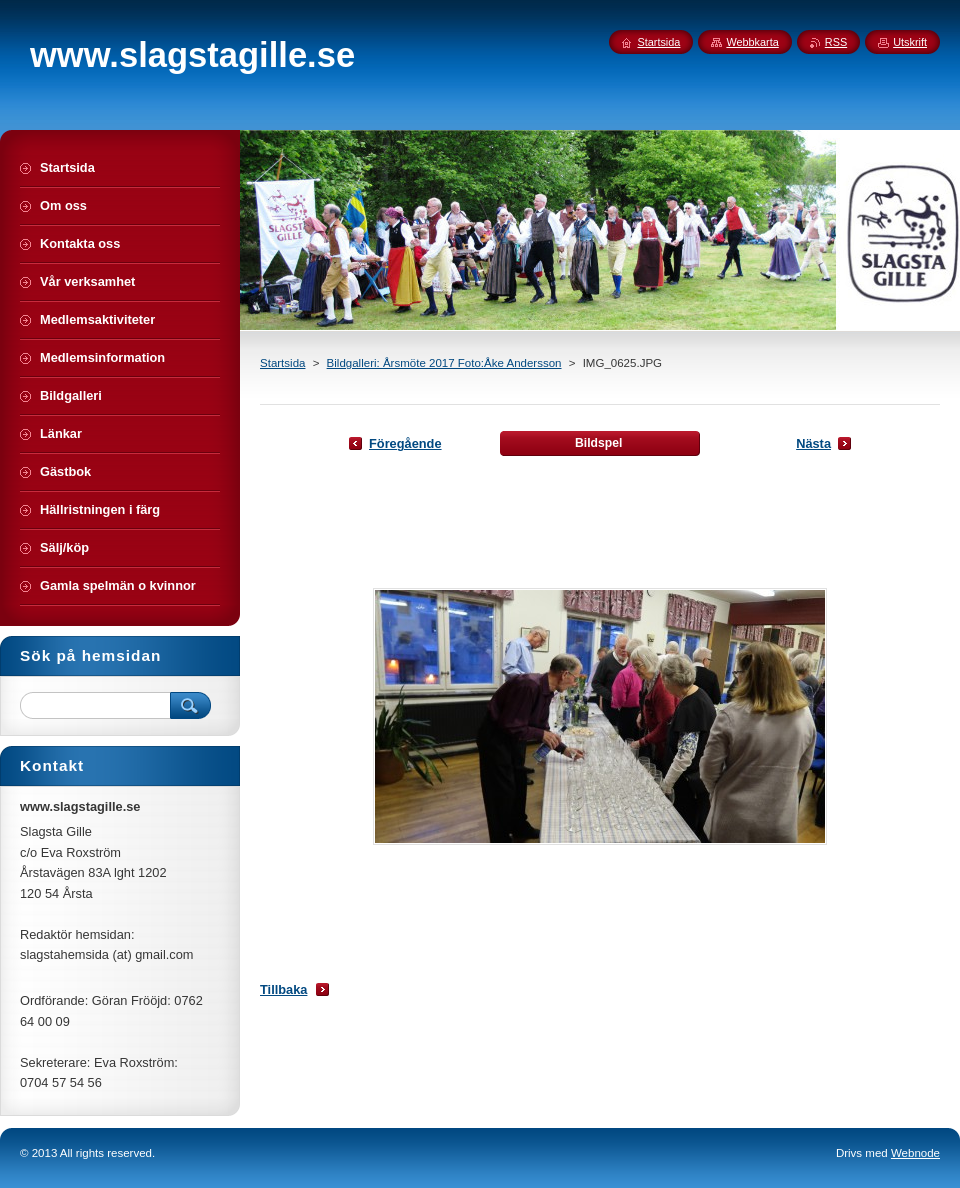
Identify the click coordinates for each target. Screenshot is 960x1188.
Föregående (405, 443)
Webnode (915, 1153)
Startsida (282, 363)
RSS (836, 42)
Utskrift (910, 42)
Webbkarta (752, 42)
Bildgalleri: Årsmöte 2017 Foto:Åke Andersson (444, 363)
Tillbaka (283, 989)
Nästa (813, 443)
